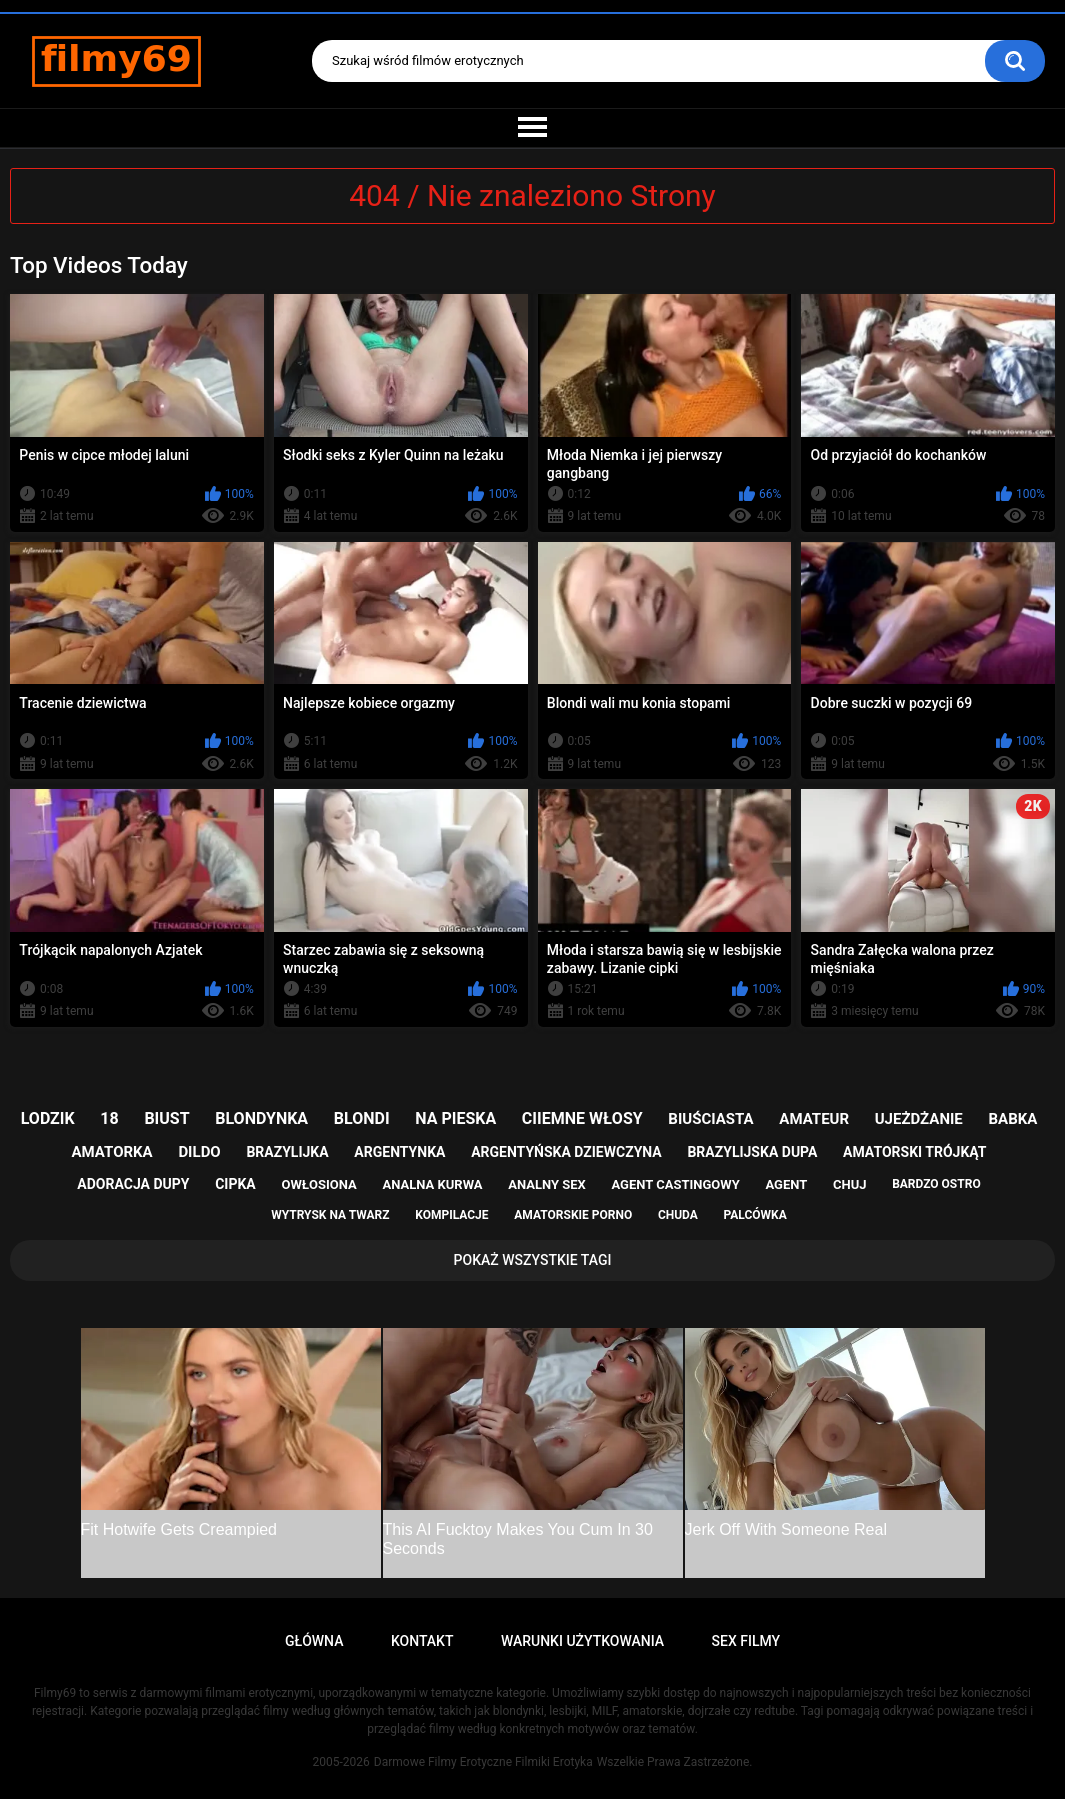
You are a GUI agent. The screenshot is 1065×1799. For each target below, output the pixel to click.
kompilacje (451, 1215)
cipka (235, 1184)
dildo (199, 1152)
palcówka (755, 1215)
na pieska (455, 1118)
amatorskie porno (573, 1215)
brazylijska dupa (752, 1152)
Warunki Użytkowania (582, 1641)
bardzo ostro (936, 1184)
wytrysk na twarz (330, 1215)
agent (786, 1184)
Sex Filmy (746, 1641)
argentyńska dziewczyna (566, 1152)
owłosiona (318, 1184)
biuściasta (710, 1119)
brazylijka (287, 1152)
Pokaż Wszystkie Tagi (533, 1260)
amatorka (112, 1152)
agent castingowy (676, 1184)
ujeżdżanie (919, 1119)
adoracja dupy (133, 1184)
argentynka (399, 1152)
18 (109, 1118)
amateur (814, 1119)
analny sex (547, 1184)
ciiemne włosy (582, 1118)
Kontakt (422, 1641)
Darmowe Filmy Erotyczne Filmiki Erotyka (483, 1762)
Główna (314, 1641)
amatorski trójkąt (914, 1152)
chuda (678, 1215)
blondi (362, 1118)
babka (1012, 1119)
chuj (850, 1184)
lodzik (48, 1118)
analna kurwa (432, 1184)
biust (166, 1118)
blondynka (261, 1118)
